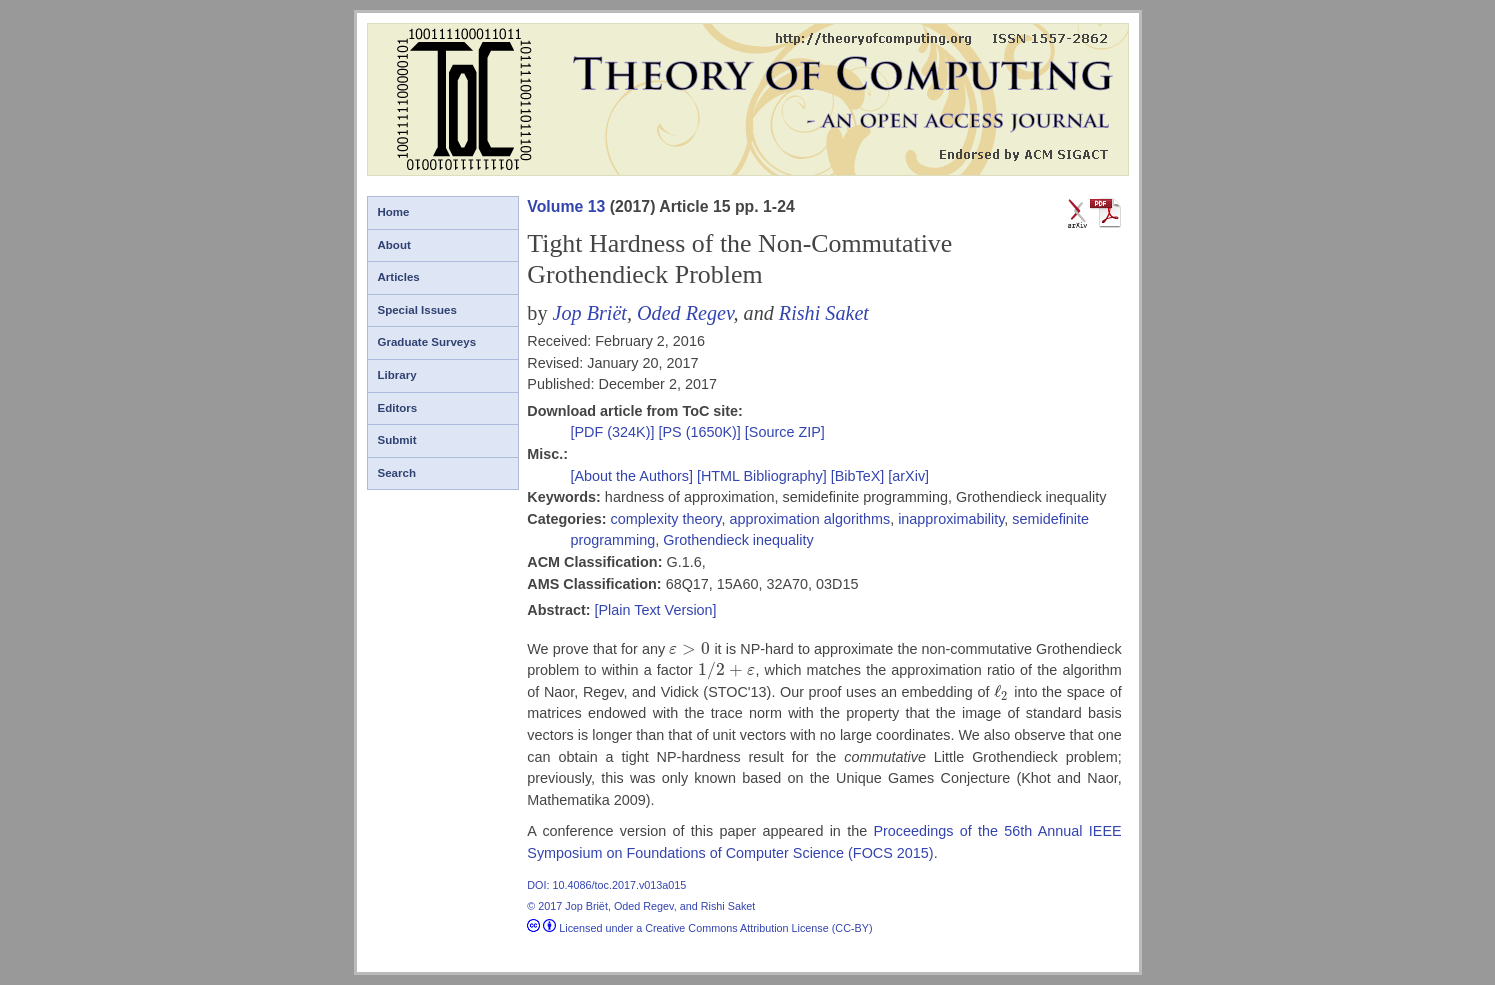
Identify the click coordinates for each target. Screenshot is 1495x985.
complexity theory (665, 519)
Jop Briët (590, 313)
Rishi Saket (824, 313)
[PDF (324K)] (614, 432)
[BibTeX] (858, 476)
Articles (399, 277)
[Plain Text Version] (655, 610)
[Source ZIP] (785, 432)
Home (394, 212)
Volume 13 (566, 206)
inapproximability (951, 519)
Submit (397, 440)
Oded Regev (685, 313)
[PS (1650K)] (701, 432)
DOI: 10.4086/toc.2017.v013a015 (606, 885)
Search (397, 473)
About (394, 245)
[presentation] (689, 649)
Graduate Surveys (427, 342)
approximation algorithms (809, 519)
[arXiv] (908, 476)
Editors (398, 408)
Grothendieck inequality (738, 540)
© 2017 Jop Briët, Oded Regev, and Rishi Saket (641, 906)
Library (397, 375)
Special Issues (417, 310)
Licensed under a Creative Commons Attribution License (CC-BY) (699, 928)
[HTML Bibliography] (762, 476)
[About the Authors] (633, 476)
